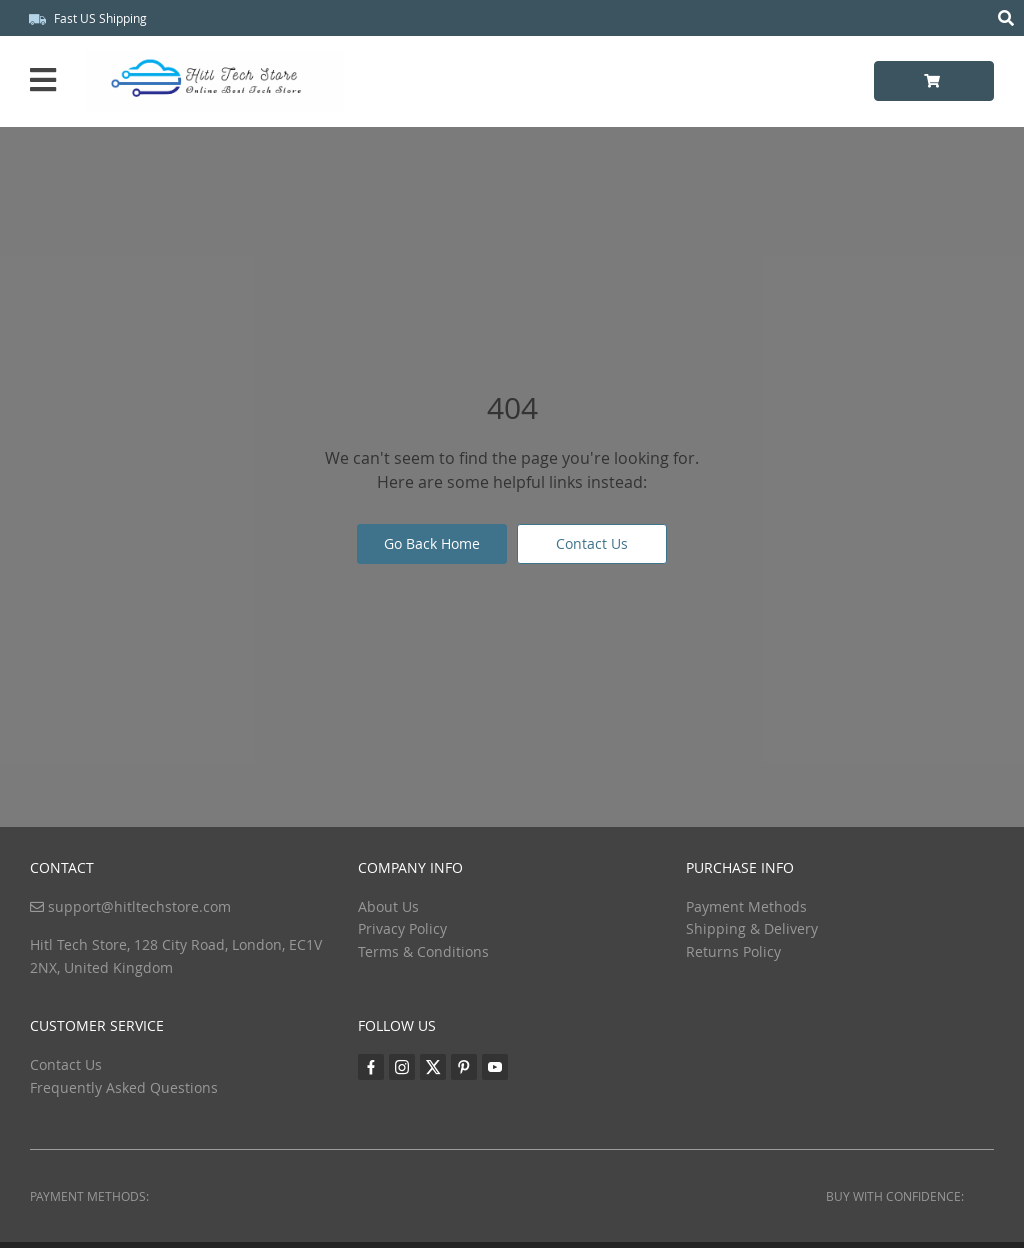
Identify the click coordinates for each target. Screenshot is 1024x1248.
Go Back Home (432, 543)
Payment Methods (746, 906)
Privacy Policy (402, 928)
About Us (388, 906)
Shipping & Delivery (752, 928)
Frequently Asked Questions (124, 1087)
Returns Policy (733, 951)
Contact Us (592, 543)
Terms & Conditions (423, 951)
